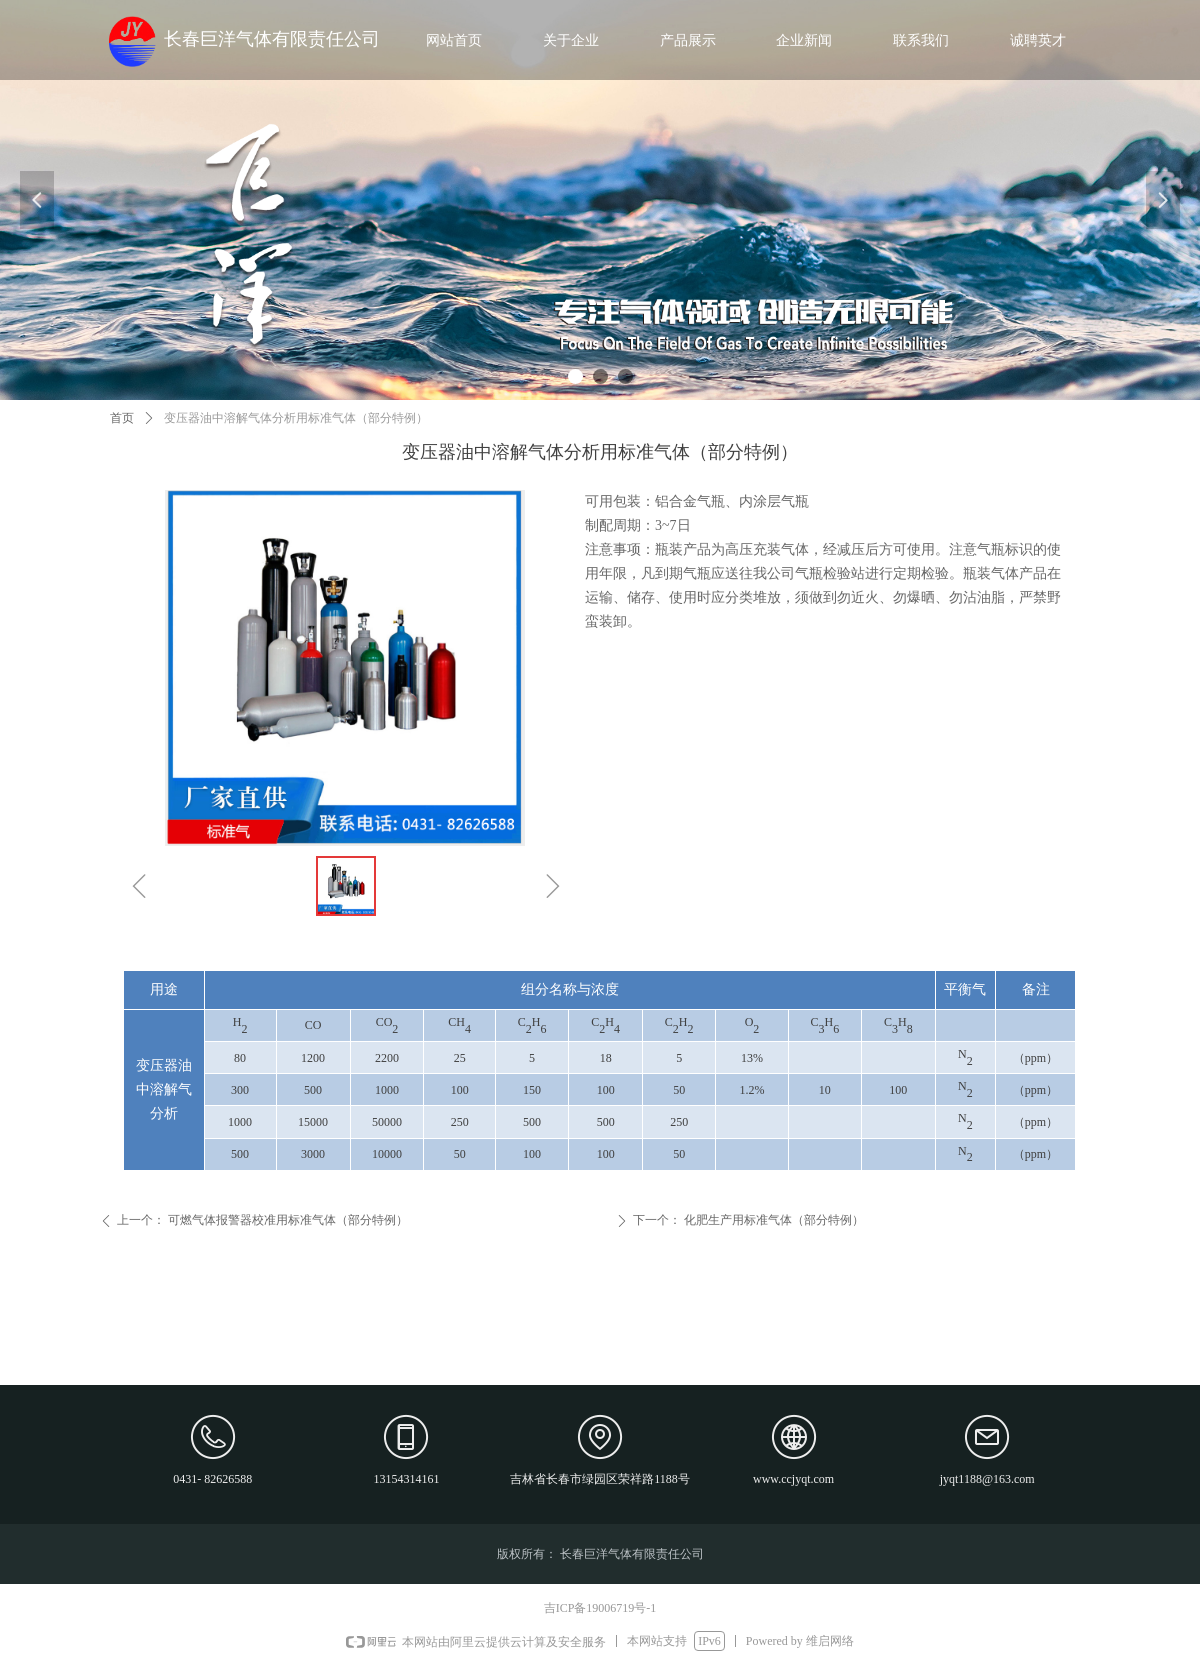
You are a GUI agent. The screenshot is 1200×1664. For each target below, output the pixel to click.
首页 (122, 418)
